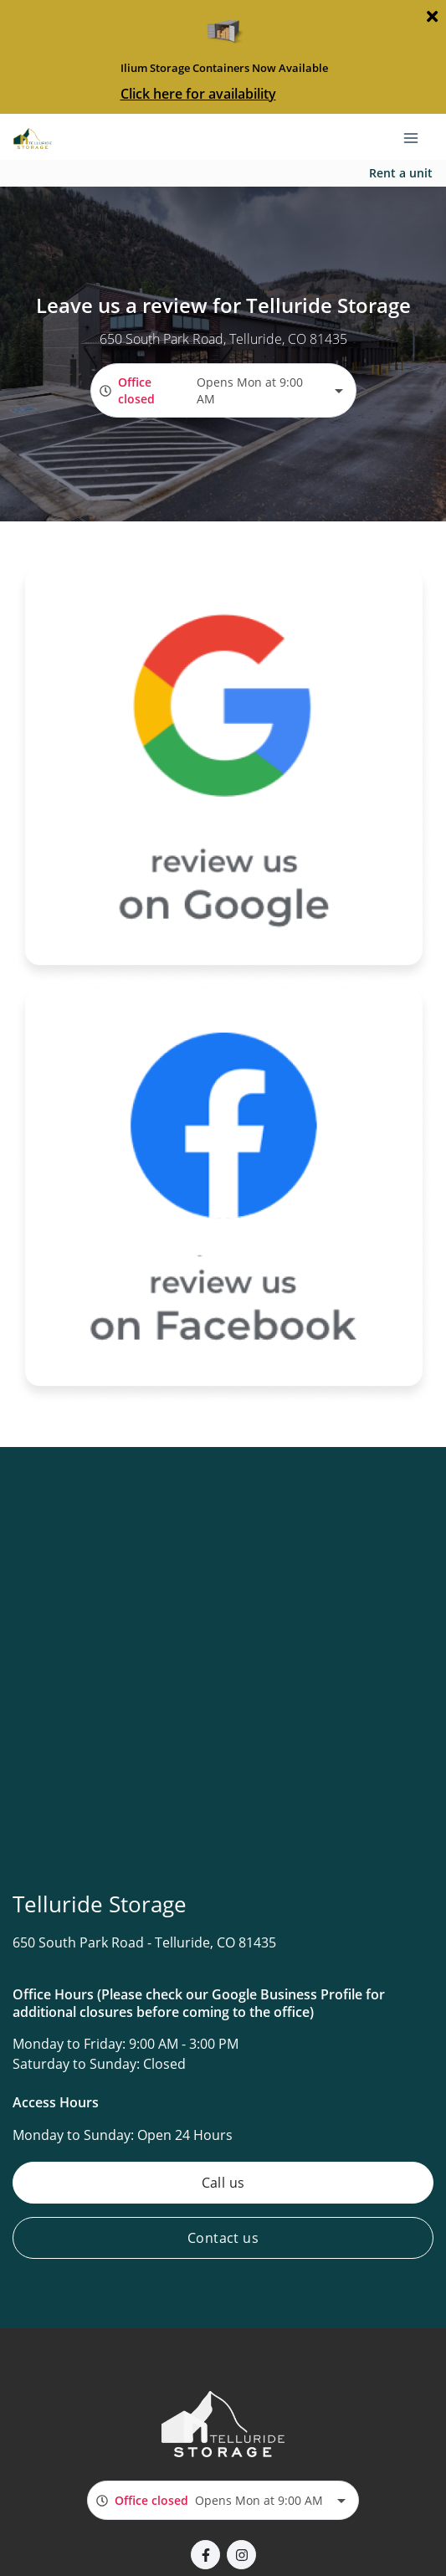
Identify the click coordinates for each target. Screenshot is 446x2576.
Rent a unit (401, 173)
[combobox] (223, 390)
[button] (205, 2554)
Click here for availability (198, 94)
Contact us (223, 2238)
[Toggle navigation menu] (417, 136)
